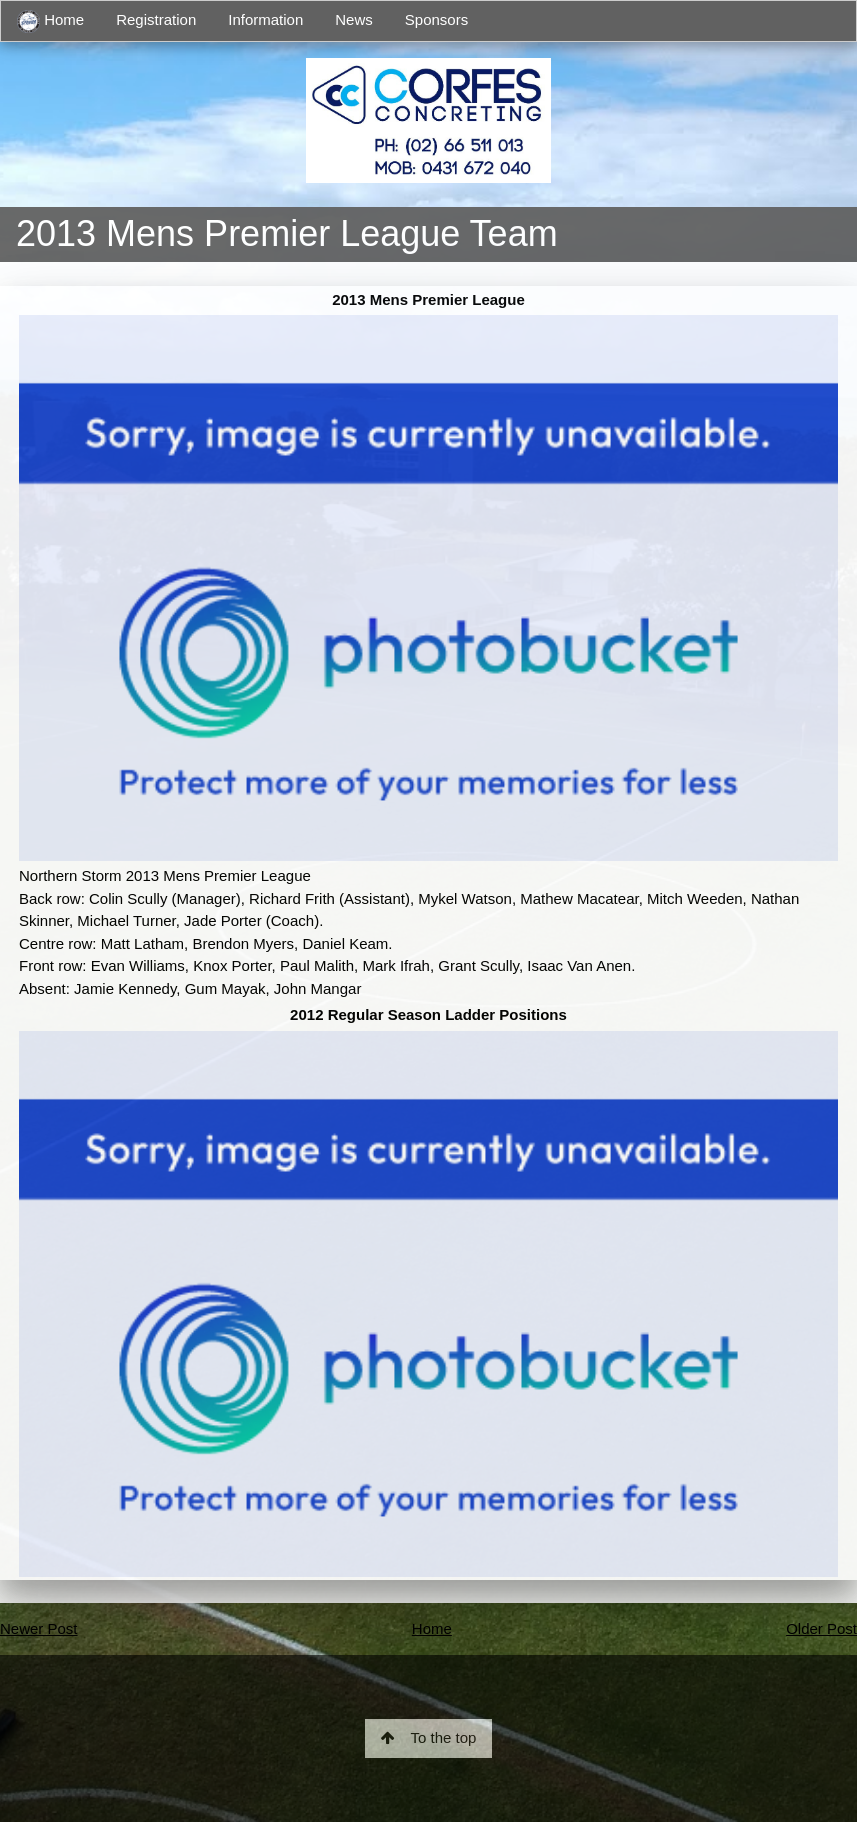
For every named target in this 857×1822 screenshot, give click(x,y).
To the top (429, 1737)
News (354, 19)
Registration (156, 19)
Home (50, 21)
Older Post (821, 1628)
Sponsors (436, 19)
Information (265, 19)
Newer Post (39, 1628)
